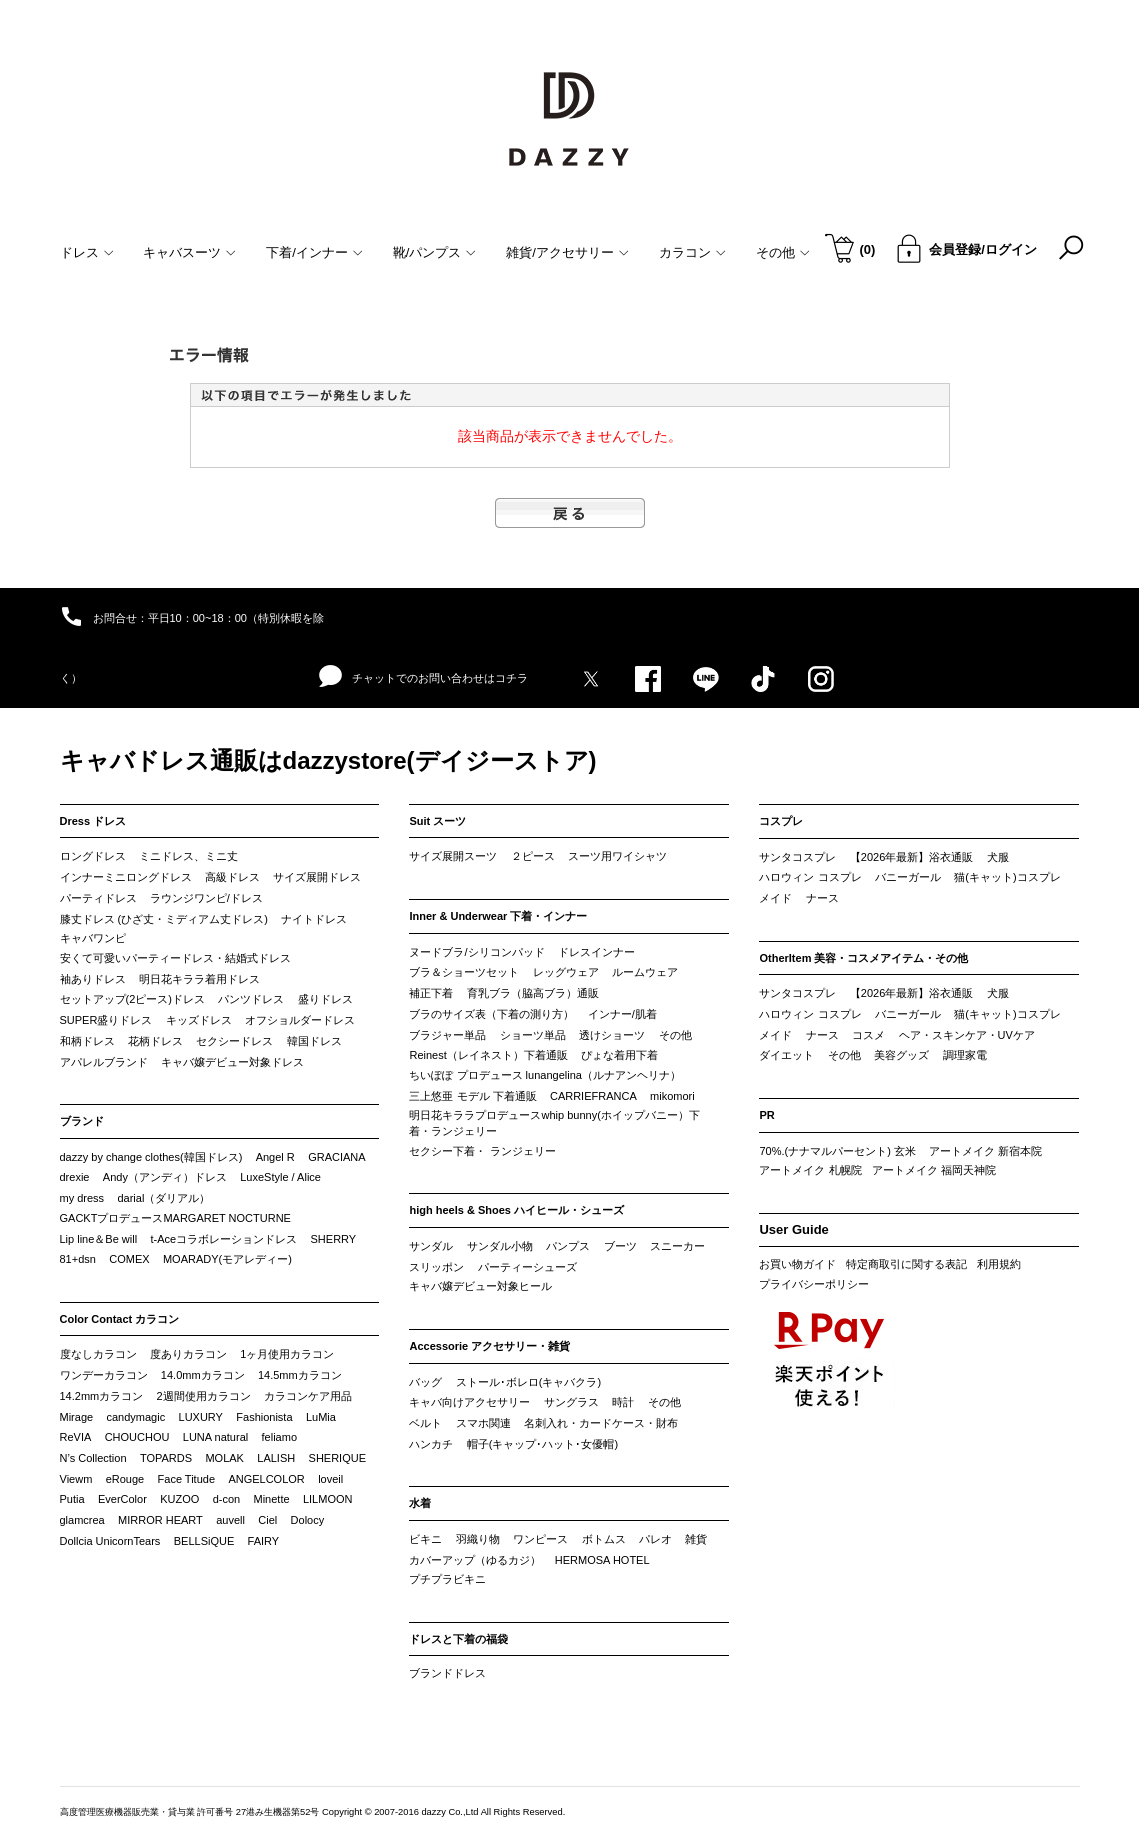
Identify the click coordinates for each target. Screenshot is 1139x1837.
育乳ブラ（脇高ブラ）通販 (533, 993)
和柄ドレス (87, 1041)
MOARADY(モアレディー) (227, 1259)
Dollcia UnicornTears (110, 1541)
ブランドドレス (447, 1673)
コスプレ (781, 821)
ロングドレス (93, 856)
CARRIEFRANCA (593, 1096)
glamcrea (82, 1520)
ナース (822, 898)
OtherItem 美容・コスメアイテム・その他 (863, 958)
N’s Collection (93, 1458)
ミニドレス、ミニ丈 (188, 856)
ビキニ (425, 1539)
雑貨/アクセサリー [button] (567, 252)
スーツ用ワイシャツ (617, 856)
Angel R (275, 1157)
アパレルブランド (104, 1062)
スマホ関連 (483, 1423)
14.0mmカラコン (203, 1375)
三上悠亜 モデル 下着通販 (472, 1096)
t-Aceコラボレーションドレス (224, 1239)
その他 (675, 1035)
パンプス (568, 1246)
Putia (72, 1499)
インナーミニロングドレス (126, 877)
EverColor (122, 1499)
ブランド (82, 1121)
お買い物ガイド (797, 1264)
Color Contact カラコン (120, 1319)
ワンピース (540, 1539)
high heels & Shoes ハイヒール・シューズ (516, 1210)
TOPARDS (166, 1458)
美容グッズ (901, 1055)
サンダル (431, 1246)
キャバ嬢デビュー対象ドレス (232, 1062)
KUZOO (179, 1499)
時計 (623, 1402)
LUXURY (201, 1417)
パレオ (655, 1539)
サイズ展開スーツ (453, 856)
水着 (420, 1503)
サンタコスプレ (797, 857)
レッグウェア (566, 972)
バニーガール (908, 877)
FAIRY (264, 1541)
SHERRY (334, 1239)
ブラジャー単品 (447, 1035)
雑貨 (696, 1539)
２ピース (533, 856)
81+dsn (78, 1259)
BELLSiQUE (204, 1541)
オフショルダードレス (300, 1020)
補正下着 (431, 993)
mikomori (672, 1096)
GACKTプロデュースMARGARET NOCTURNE (175, 1218)
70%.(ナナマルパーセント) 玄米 (837, 1151)
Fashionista (264, 1417)
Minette (272, 1499)
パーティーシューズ (527, 1267)
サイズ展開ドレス (317, 877)
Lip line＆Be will (99, 1239)
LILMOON (328, 1499)
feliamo (279, 1437)
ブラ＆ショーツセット (464, 972)
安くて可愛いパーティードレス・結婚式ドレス (175, 958)
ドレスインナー (596, 952)
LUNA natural (215, 1437)
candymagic (135, 1417)
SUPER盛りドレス (106, 1020)
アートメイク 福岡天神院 (934, 1170)
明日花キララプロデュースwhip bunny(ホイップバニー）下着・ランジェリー (554, 1123)
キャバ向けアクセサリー (469, 1402)
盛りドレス (325, 999)
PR (766, 1115)
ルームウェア (645, 972)
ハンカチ (431, 1444)
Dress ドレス (93, 821)
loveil (330, 1479)
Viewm (76, 1479)
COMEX (129, 1259)
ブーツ (620, 1246)
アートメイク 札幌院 (810, 1170)
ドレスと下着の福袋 (458, 1639)
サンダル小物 (500, 1246)
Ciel (267, 1520)
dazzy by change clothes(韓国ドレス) (151, 1157)
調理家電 (965, 1055)
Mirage (77, 1417)
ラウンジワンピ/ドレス (206, 898)
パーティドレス (98, 898)
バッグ (425, 1382)
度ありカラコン (188, 1354)
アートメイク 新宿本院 (985, 1151)
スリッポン (436, 1267)
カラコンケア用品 (308, 1396)
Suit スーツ (437, 821)
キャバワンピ (93, 938)
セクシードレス (234, 1041)
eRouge (125, 1479)
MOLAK (224, 1458)
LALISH (276, 1458)
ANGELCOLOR (266, 1479)
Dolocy (308, 1520)
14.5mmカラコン (300, 1375)
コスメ (868, 1035)
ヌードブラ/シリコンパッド (476, 952)
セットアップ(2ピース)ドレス (132, 999)
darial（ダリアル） (163, 1198)
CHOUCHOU (137, 1437)
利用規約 (999, 1264)
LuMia (321, 1417)
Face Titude (186, 1479)
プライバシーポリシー (814, 1284)
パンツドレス (251, 999)
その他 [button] (783, 252)
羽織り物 (478, 1539)
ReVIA (76, 1437)
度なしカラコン (98, 1354)
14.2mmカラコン (102, 1396)
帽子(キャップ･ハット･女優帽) (542, 1444)
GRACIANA (336, 1157)
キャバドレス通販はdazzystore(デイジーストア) (328, 760)
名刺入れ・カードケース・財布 (601, 1423)
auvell (230, 1520)
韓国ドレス (314, 1041)
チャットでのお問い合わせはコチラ (423, 677)
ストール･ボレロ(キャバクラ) (528, 1382)
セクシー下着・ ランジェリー (482, 1151)
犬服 (998, 857)
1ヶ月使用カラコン (287, 1354)
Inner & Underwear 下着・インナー (498, 916)
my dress (82, 1198)
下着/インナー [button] (314, 252)
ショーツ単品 (533, 1035)
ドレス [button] (87, 252)
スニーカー (677, 1246)
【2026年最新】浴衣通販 (911, 857)
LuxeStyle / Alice (280, 1177)
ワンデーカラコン (104, 1375)
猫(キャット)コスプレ (1007, 877)
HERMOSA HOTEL (602, 1560)
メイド (775, 898)
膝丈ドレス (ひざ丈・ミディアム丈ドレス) (164, 919)
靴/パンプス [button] (435, 252)
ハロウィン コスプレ (810, 877)
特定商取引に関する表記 (906, 1264)
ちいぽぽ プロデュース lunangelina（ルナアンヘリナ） (544, 1075)
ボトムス (604, 1539)
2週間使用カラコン (204, 1396)
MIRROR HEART (160, 1520)
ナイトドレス (314, 919)
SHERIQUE (337, 1458)
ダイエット (786, 1055)
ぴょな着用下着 (619, 1055)
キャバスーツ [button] (189, 252)
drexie (75, 1177)
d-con (227, 1499)
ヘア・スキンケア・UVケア (967, 1035)
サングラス (571, 1402)
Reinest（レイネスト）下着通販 (488, 1055)
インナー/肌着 (622, 1014)
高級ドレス (232, 877)
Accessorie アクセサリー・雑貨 (489, 1346)
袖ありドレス (93, 979)
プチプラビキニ (447, 1579)
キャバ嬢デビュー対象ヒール (480, 1286)
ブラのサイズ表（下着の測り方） (491, 1014)
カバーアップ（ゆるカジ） (475, 1560)
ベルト (425, 1423)
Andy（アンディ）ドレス (165, 1177)
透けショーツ (612, 1035)
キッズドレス (199, 1020)
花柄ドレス (155, 1041)
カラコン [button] (692, 252)
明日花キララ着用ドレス (199, 979)
